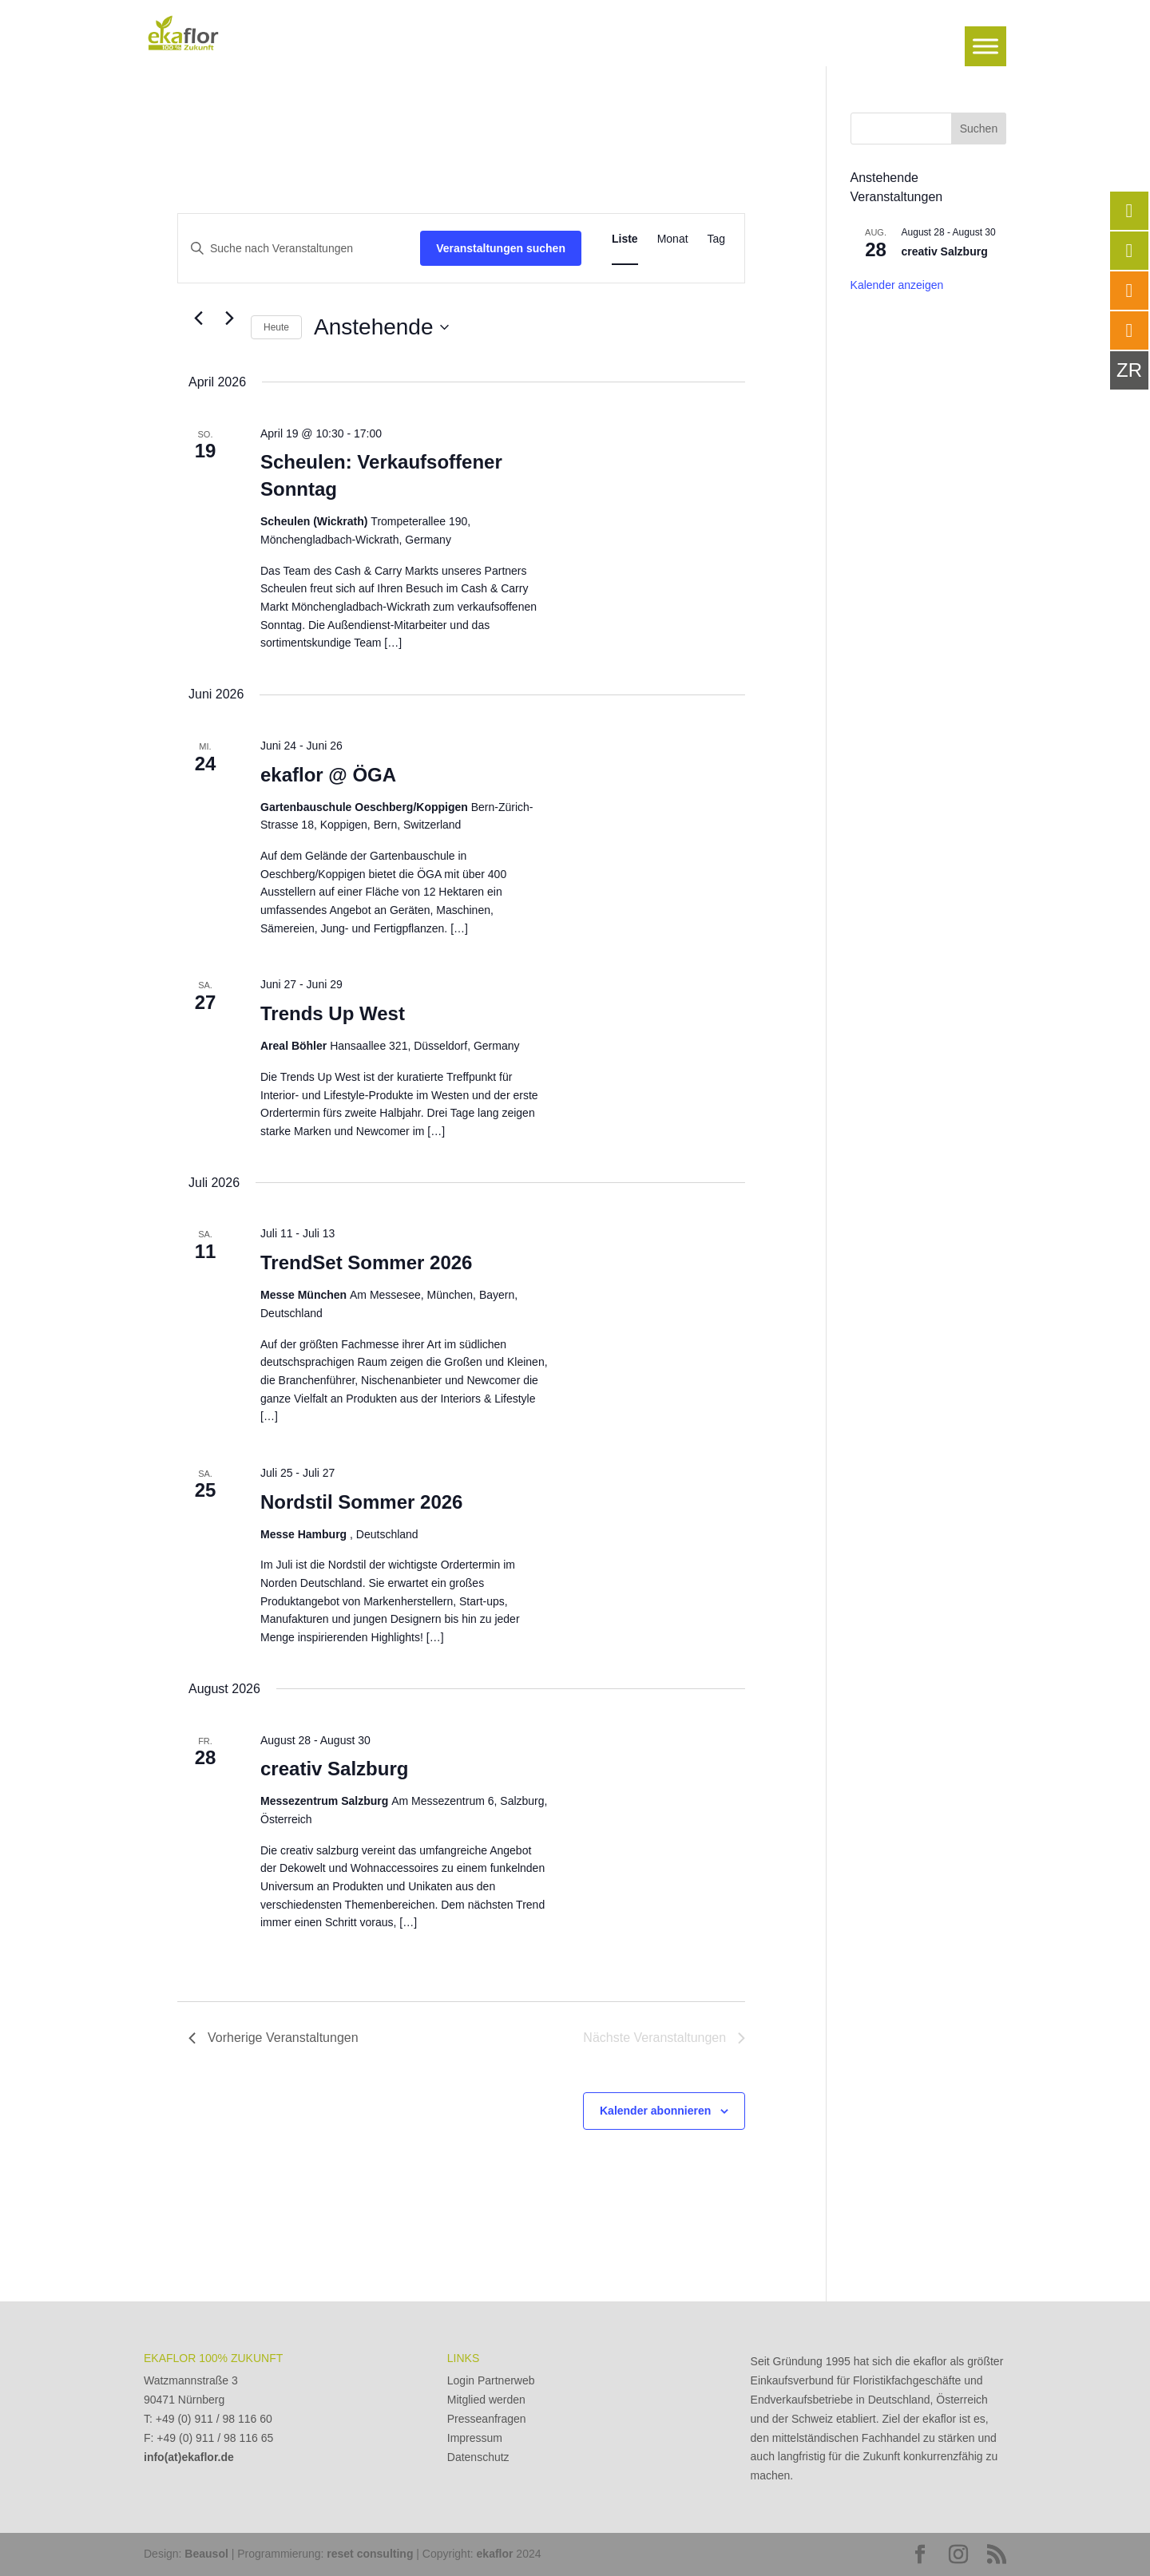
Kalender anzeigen (897, 285)
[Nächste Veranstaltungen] (229, 318)
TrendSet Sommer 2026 (366, 1262)
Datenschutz (478, 2457)
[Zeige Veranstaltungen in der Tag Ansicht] (717, 239)
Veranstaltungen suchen (500, 248)
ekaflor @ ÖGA (328, 774)
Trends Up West (332, 1013)
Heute (276, 327)
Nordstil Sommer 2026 (361, 1502)
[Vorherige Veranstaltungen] (198, 318)
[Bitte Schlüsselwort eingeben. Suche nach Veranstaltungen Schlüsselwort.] (299, 249)
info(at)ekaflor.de (189, 2457)
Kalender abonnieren (655, 2110)
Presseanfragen (486, 2418)
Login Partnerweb (491, 2380)
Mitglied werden (486, 2399)
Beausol (206, 2553)
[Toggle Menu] (985, 45)
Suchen (978, 128)
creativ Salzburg (334, 1768)
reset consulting (370, 2553)
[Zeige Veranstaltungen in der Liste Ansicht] (625, 239)
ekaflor (495, 2553)
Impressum (474, 2438)
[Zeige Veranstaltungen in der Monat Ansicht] (672, 239)
